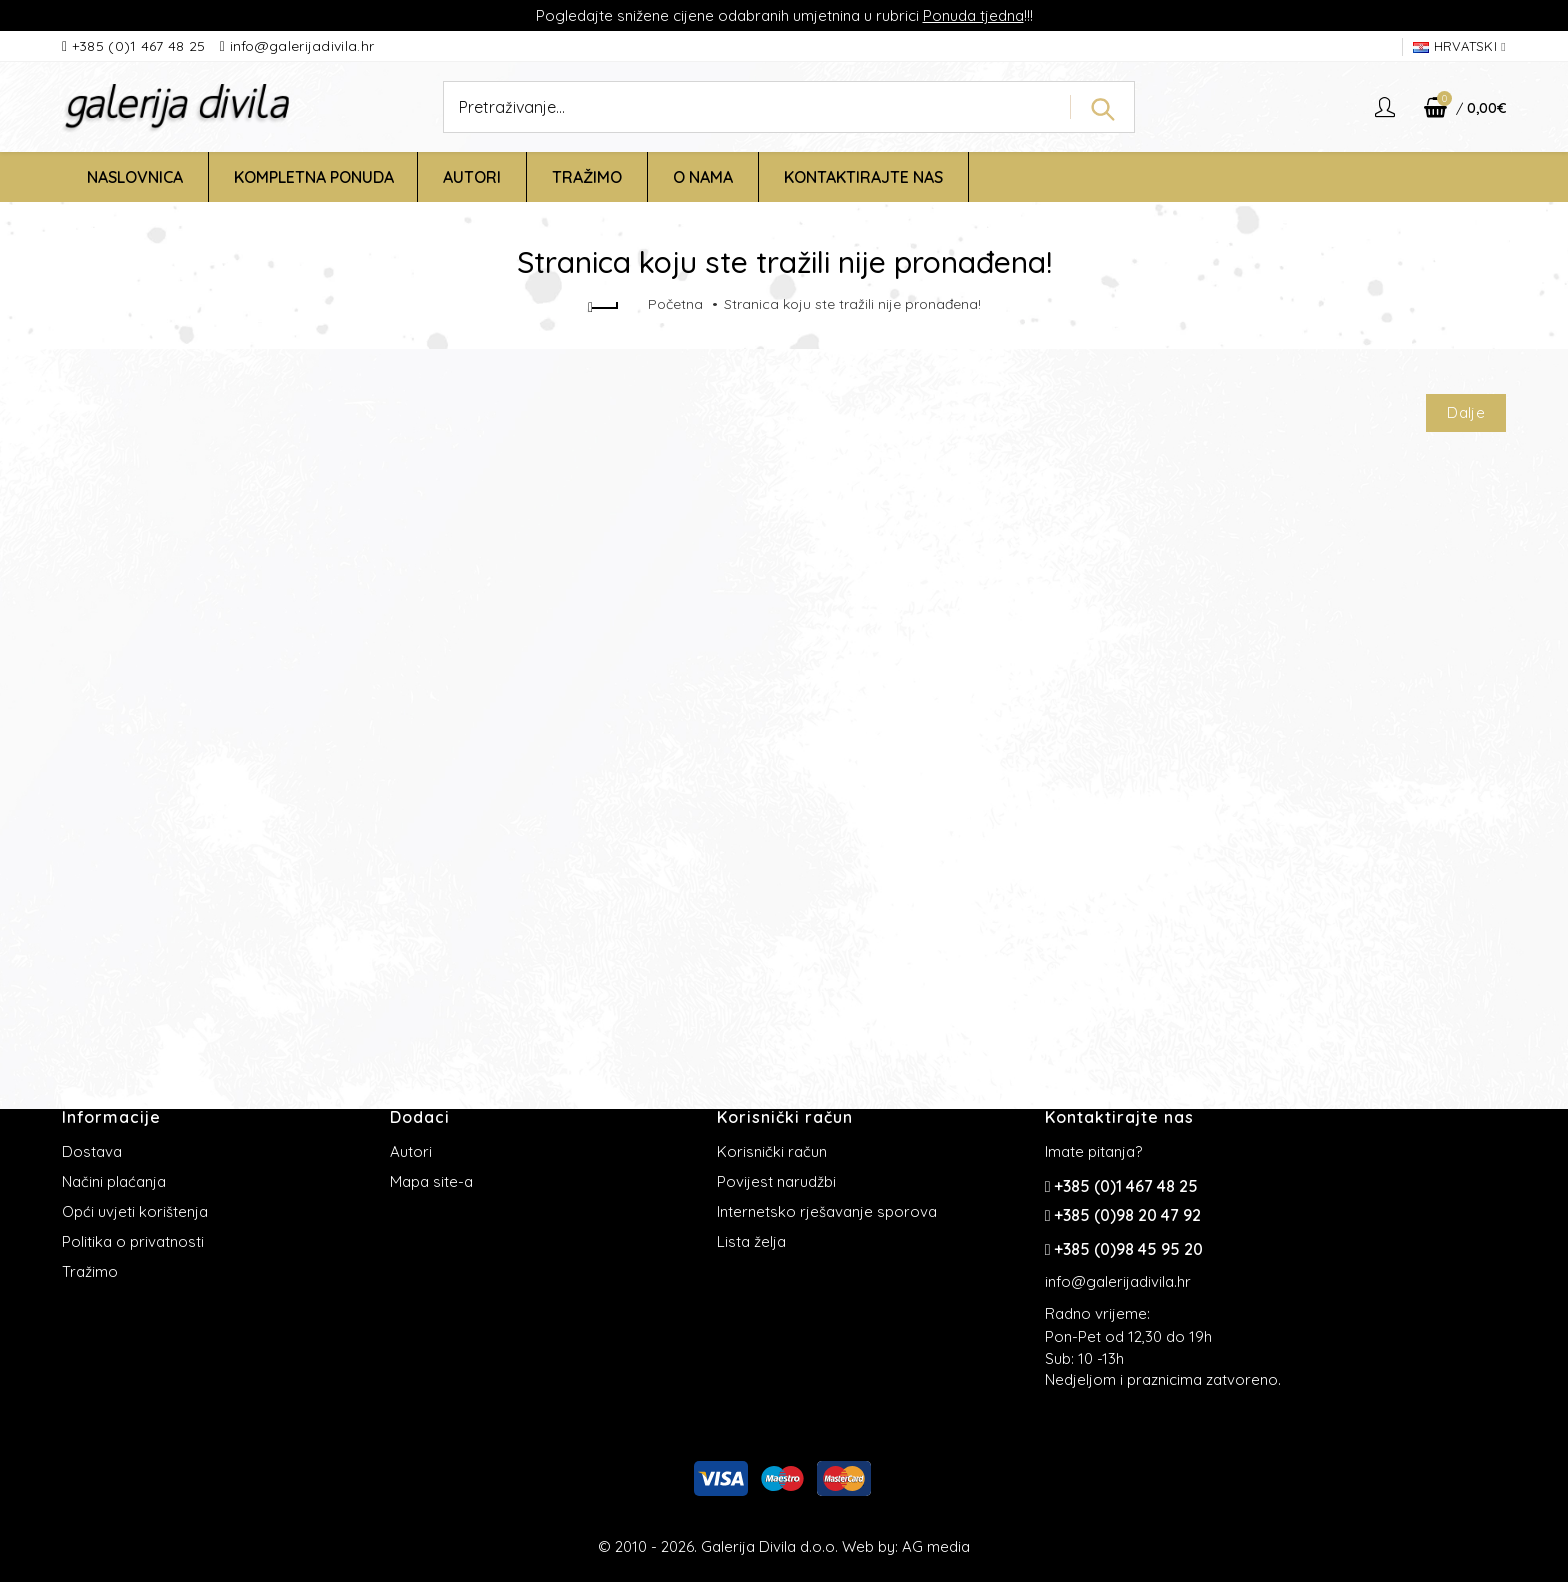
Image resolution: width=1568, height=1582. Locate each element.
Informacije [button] (111, 1117)
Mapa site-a (431, 1181)
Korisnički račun (772, 1151)
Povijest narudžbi (776, 1181)
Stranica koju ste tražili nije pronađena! (852, 304)
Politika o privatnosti (133, 1241)
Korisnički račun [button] (785, 1117)
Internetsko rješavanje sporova (827, 1211)
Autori (411, 1151)
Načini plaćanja (114, 1181)
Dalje (1466, 412)
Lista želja (751, 1241)
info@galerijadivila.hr (302, 46)
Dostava (92, 1151)
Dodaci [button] (420, 1117)
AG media (936, 1546)
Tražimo (90, 1271)
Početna (675, 304)
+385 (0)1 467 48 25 (141, 46)
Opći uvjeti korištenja (135, 1211)
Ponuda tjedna (973, 15)
